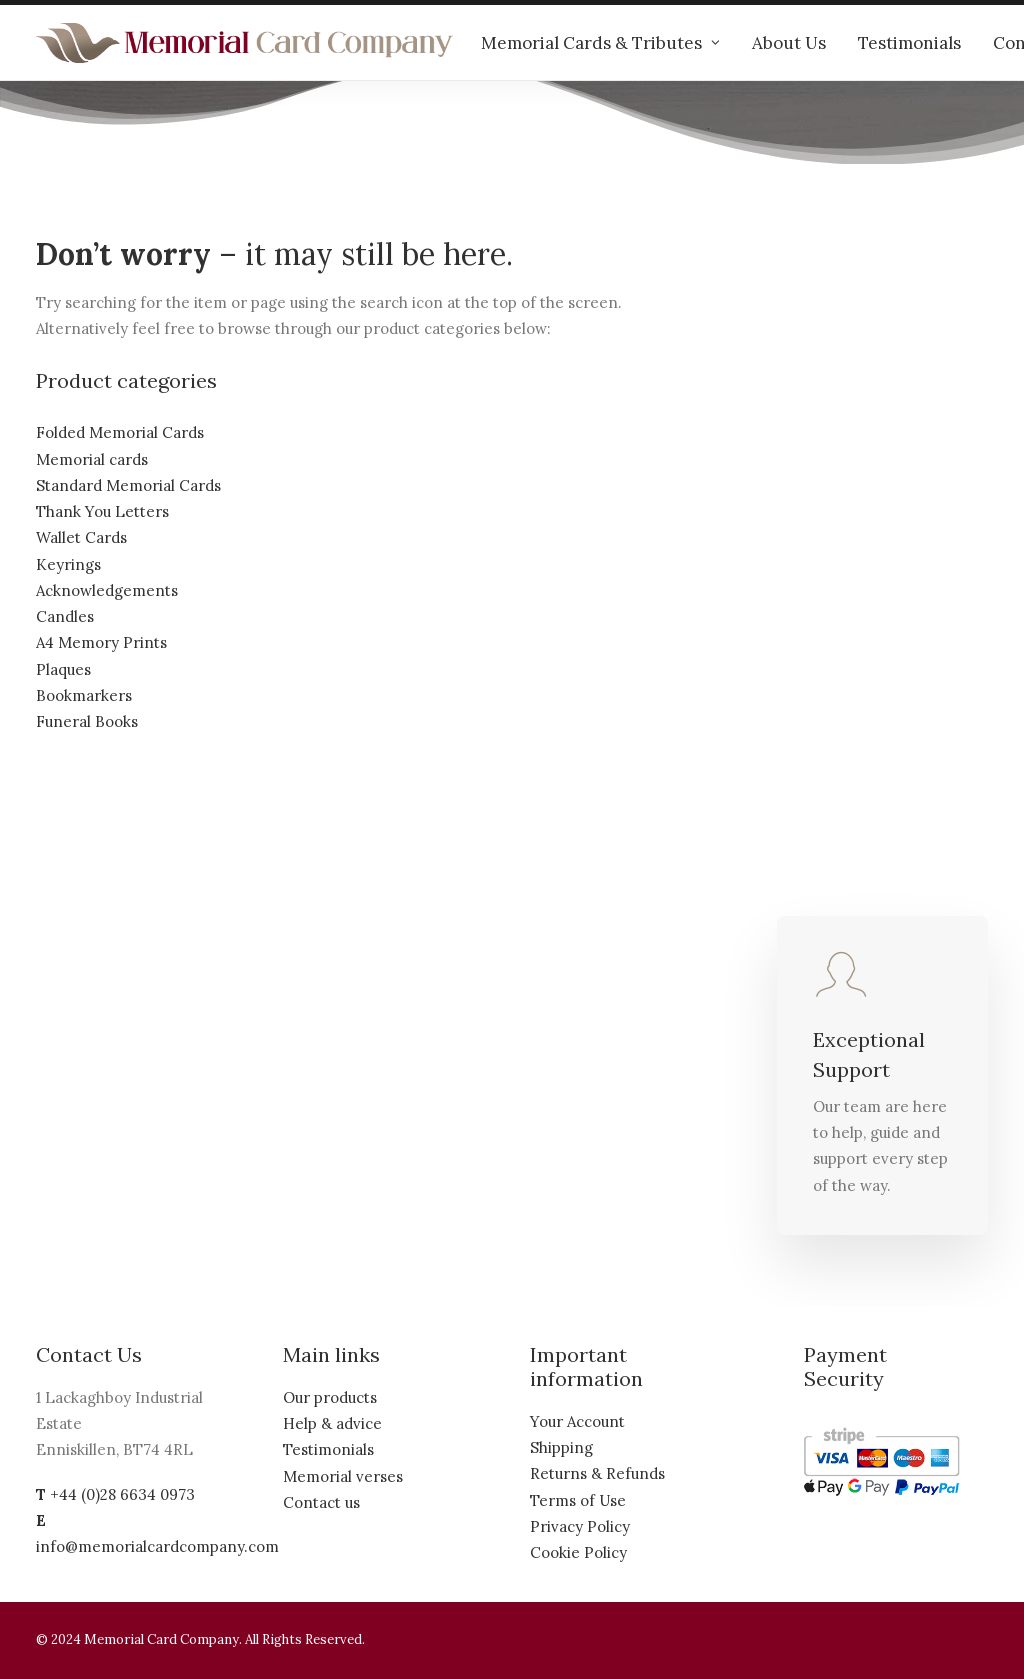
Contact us (321, 1502)
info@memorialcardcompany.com (157, 1546)
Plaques (63, 669)
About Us (789, 43)
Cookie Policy (578, 1552)
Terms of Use (578, 1500)
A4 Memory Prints (101, 642)
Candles (65, 616)
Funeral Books (87, 721)
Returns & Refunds (597, 1473)
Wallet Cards (81, 537)
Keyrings (68, 564)
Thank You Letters (102, 511)
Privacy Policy (580, 1526)
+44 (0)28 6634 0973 (122, 1494)
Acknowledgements (107, 590)
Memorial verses (343, 1476)
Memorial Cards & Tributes (600, 43)
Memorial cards (92, 459)
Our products (330, 1397)
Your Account (577, 1421)
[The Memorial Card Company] (245, 43)
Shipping (561, 1447)
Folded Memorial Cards (120, 432)
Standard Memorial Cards (128, 485)
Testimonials (909, 43)
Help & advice (332, 1423)
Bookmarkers (84, 695)
